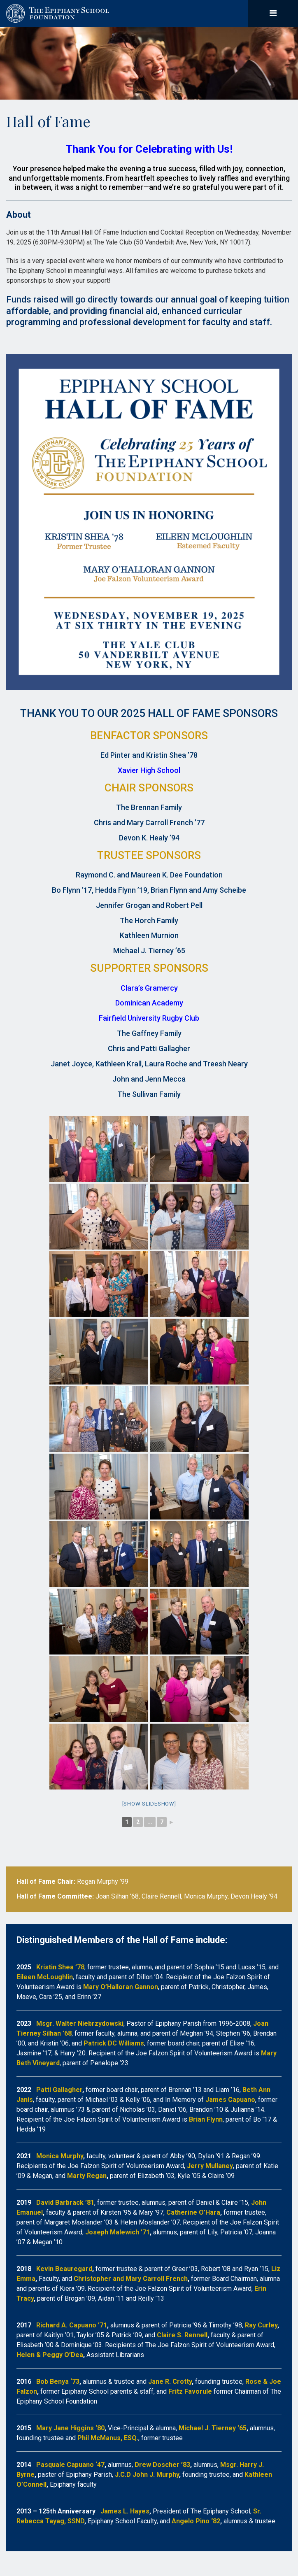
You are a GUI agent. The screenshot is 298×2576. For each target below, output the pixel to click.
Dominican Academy (149, 1002)
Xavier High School (149, 770)
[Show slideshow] (149, 1804)
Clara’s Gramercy (149, 988)
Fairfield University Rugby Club (149, 1018)
